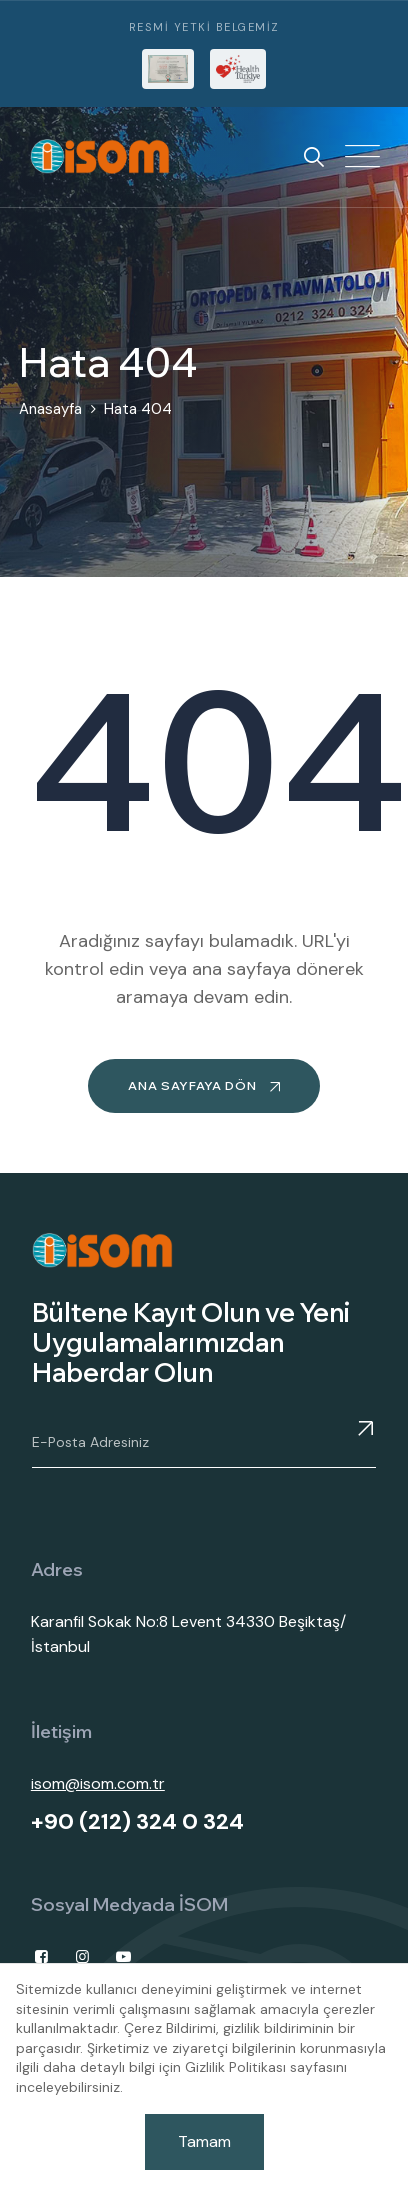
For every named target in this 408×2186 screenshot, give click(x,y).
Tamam (204, 2141)
